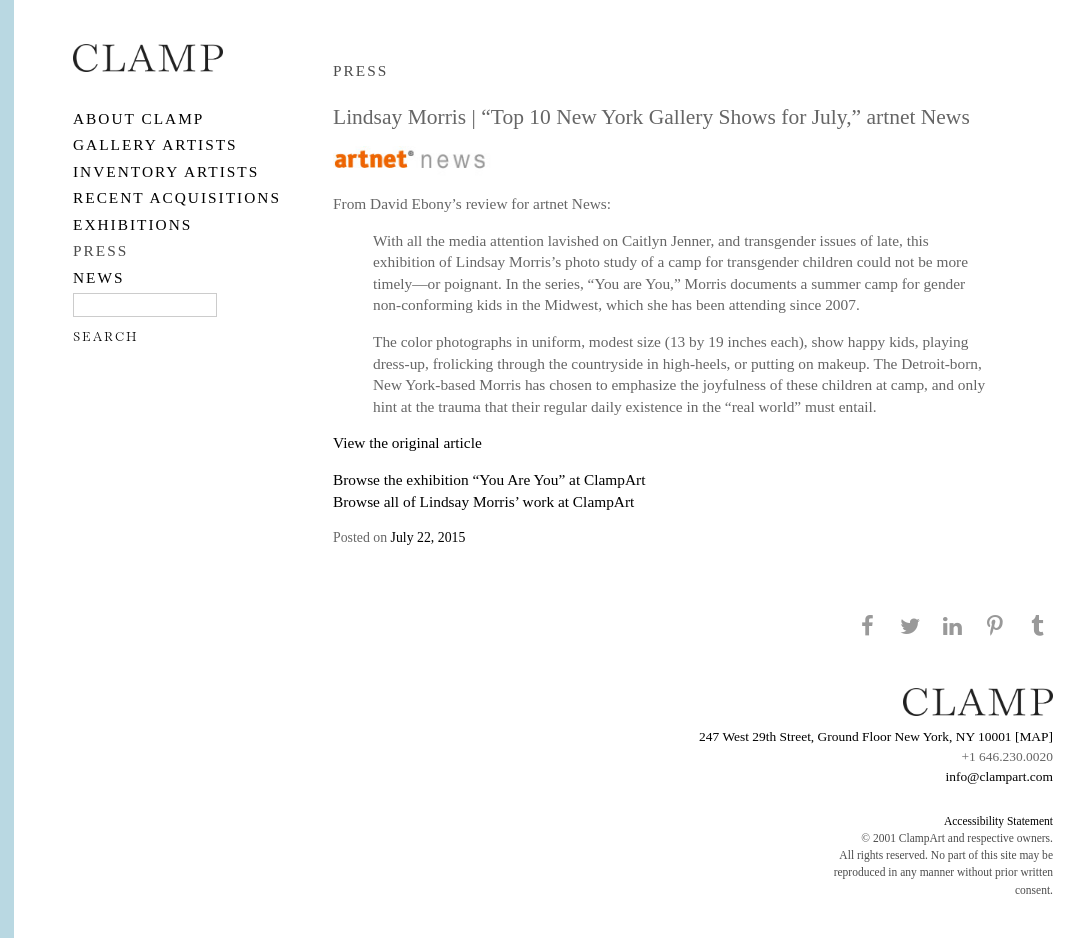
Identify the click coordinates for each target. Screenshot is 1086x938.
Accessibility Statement (998, 821)
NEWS (99, 277)
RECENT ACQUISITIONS (177, 197)
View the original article (407, 442)
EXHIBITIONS (132, 224)
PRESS (100, 250)
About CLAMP (138, 118)
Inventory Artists (166, 171)
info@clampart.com (999, 776)
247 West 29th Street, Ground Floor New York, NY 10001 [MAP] (876, 736)
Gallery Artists (155, 144)
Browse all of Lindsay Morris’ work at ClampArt (483, 501)
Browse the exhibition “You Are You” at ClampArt (489, 479)
